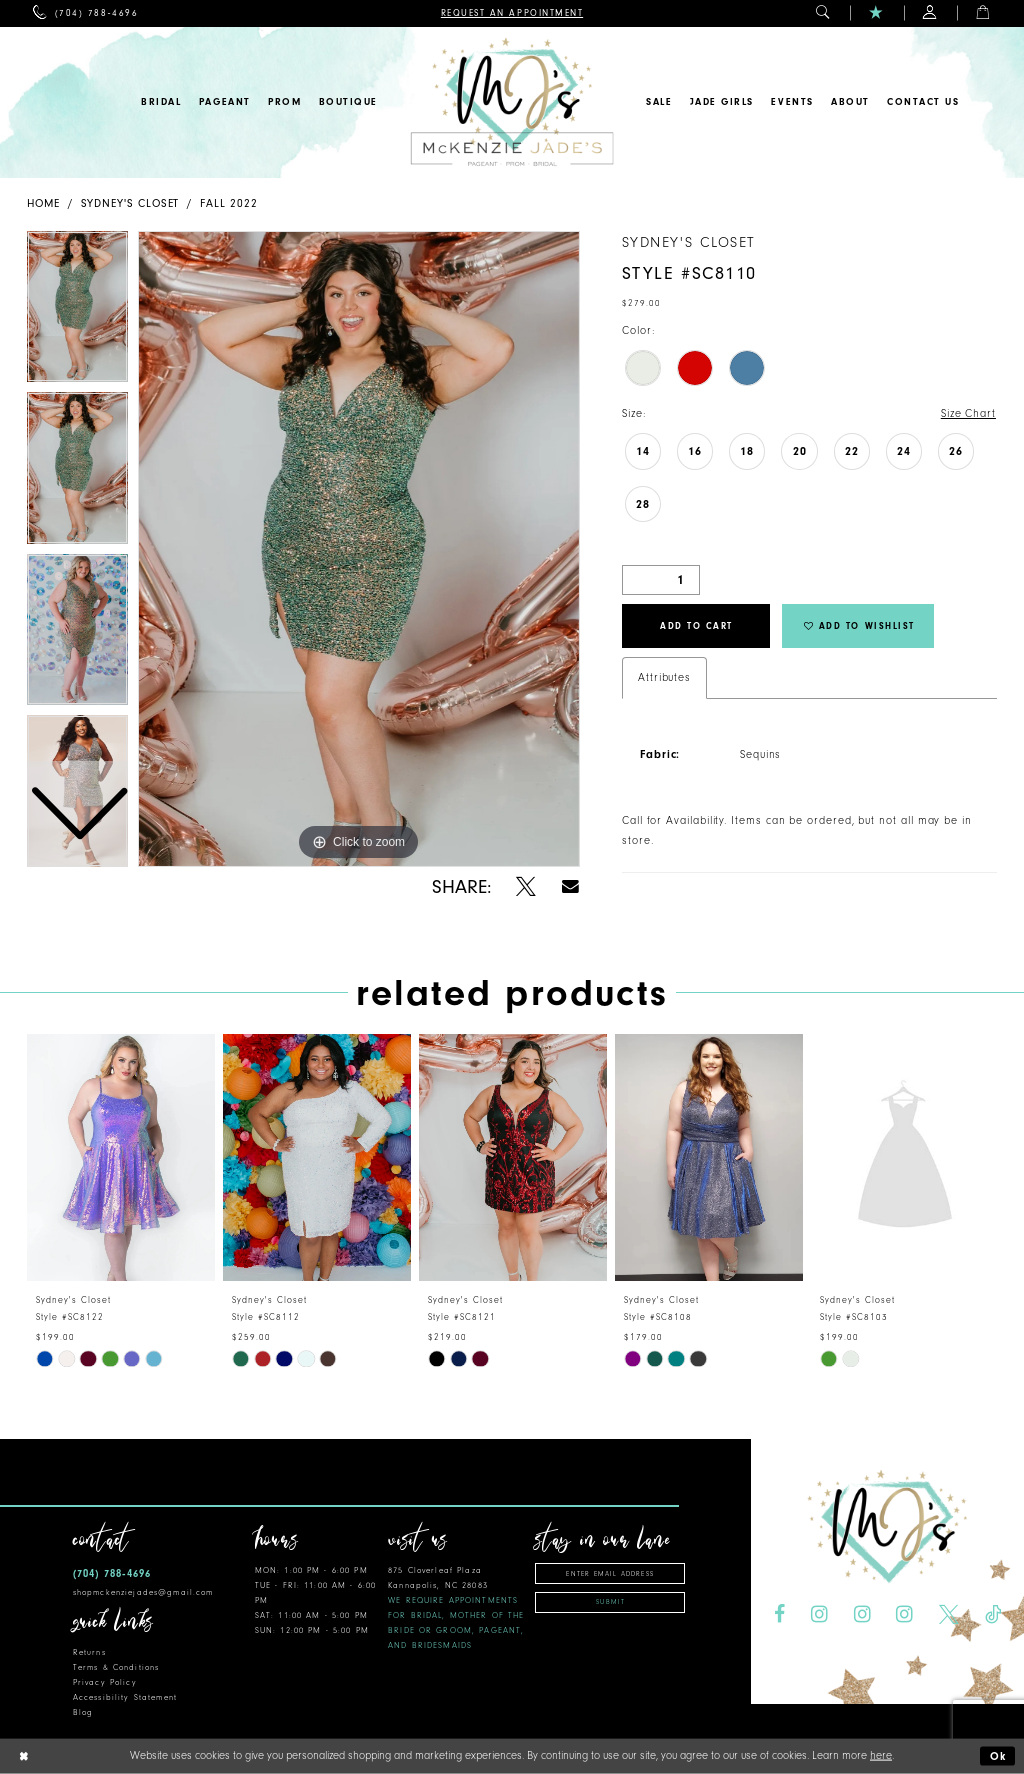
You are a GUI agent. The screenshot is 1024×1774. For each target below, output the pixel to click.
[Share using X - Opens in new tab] (526, 887)
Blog (83, 1712)
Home (43, 203)
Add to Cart (696, 626)
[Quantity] (661, 580)
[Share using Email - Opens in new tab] (570, 886)
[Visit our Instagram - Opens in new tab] (819, 1615)
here (881, 1755)
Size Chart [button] (968, 413)
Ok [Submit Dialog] (999, 1756)
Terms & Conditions (116, 1667)
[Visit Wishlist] (876, 13)
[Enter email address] (610, 1573)
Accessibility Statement (125, 1697)
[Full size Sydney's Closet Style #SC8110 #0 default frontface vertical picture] (359, 549)
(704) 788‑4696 (112, 1573)
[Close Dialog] (23, 1756)
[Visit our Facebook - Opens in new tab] (779, 1615)
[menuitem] (85, 13)
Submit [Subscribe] (610, 1602)
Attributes (664, 677)
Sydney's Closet (130, 203)
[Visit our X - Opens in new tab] (949, 1615)
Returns (89, 1652)
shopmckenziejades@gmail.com (143, 1592)
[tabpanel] (359, 549)
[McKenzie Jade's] (511, 102)
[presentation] (121, 1157)
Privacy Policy (105, 1682)
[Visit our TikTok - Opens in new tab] (993, 1615)
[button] (823, 13)
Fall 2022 (228, 203)
